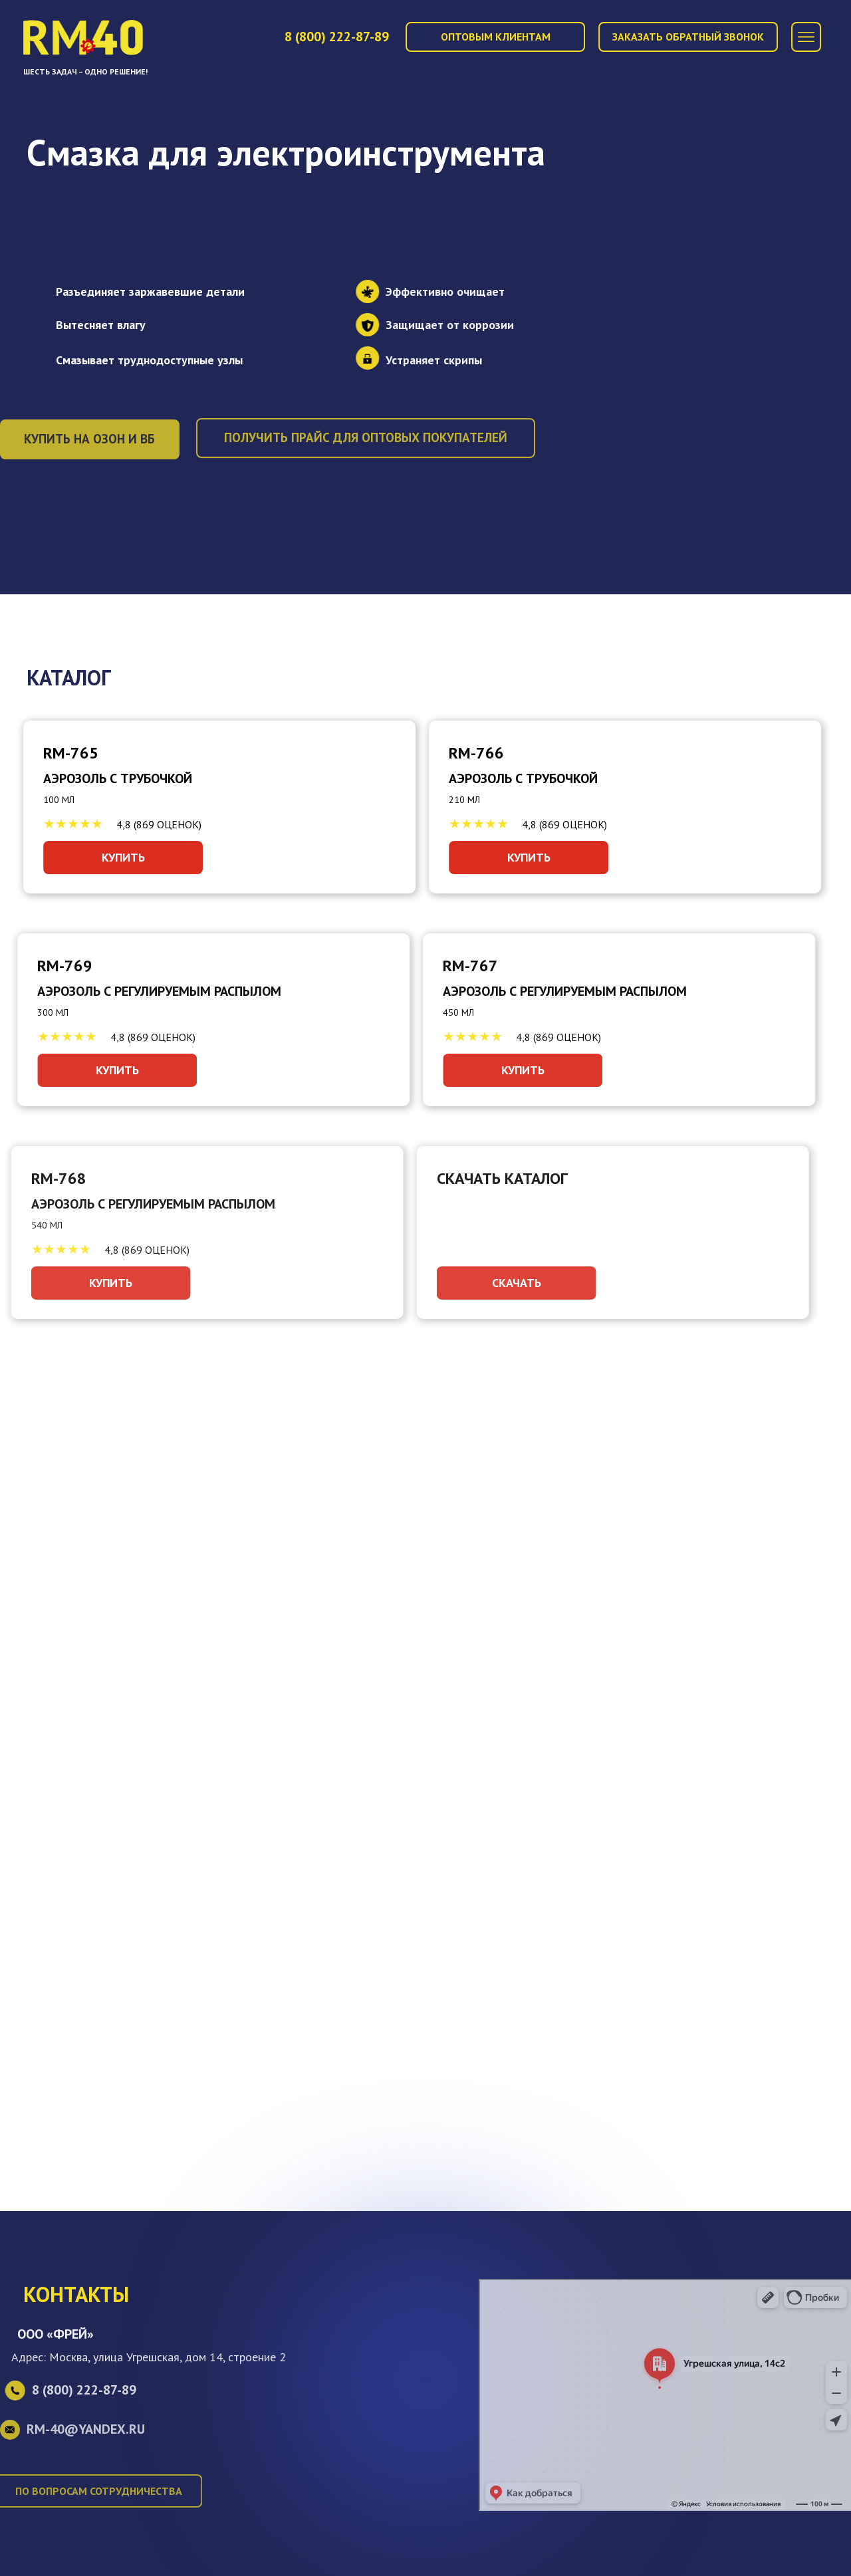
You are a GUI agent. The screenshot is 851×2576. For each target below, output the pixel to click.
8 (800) (337, 36)
